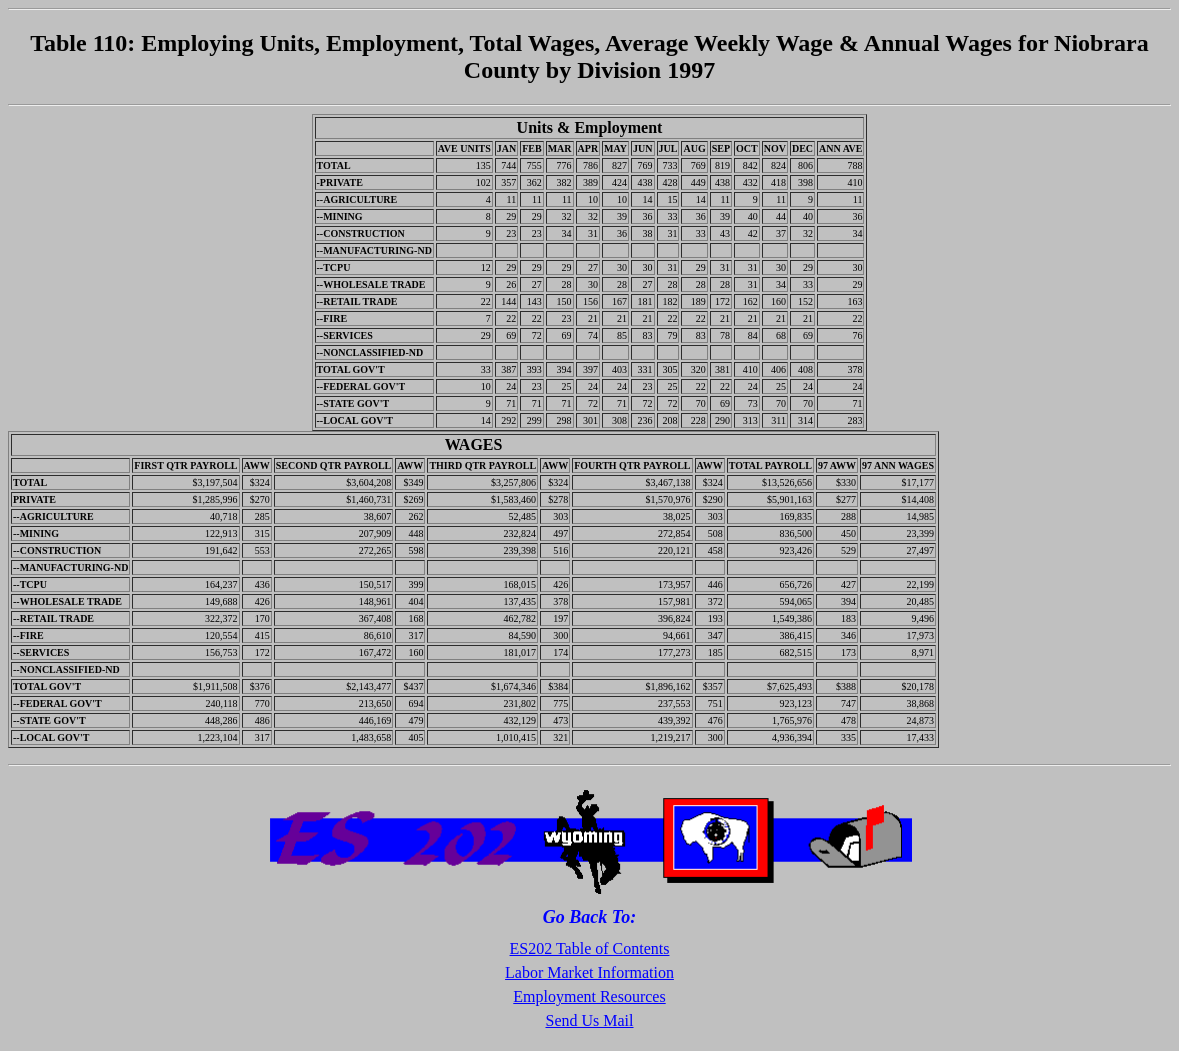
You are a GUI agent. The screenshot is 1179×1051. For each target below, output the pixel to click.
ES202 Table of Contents (590, 948)
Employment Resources (589, 996)
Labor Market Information (589, 972)
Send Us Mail (590, 1020)
